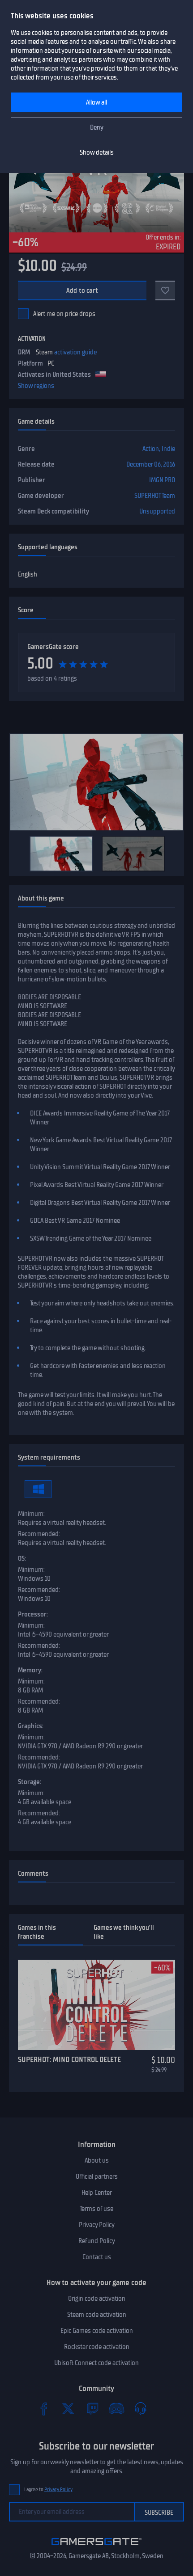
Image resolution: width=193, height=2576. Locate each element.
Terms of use (96, 2208)
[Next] (172, 853)
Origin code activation (96, 2298)
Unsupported (157, 511)
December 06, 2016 (150, 464)
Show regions (36, 385)
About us (97, 2160)
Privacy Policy (97, 2224)
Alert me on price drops (64, 313)
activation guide (75, 352)
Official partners (97, 2176)
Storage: (29, 1781)
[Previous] (20, 853)
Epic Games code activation (96, 2330)
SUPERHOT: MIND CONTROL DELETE (69, 2059)
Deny (96, 127)
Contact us (96, 2256)
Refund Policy (96, 2240)
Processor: (33, 1614)
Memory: (30, 1670)
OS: (22, 1558)
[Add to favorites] (165, 290)
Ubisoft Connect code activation (96, 2362)
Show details (97, 152)
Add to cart (82, 290)
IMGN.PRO (162, 480)
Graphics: (30, 1726)
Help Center (96, 2192)
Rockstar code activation (96, 2346)
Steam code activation (96, 2314)
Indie (168, 448)
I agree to (48, 2489)
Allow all (96, 102)
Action (150, 448)
